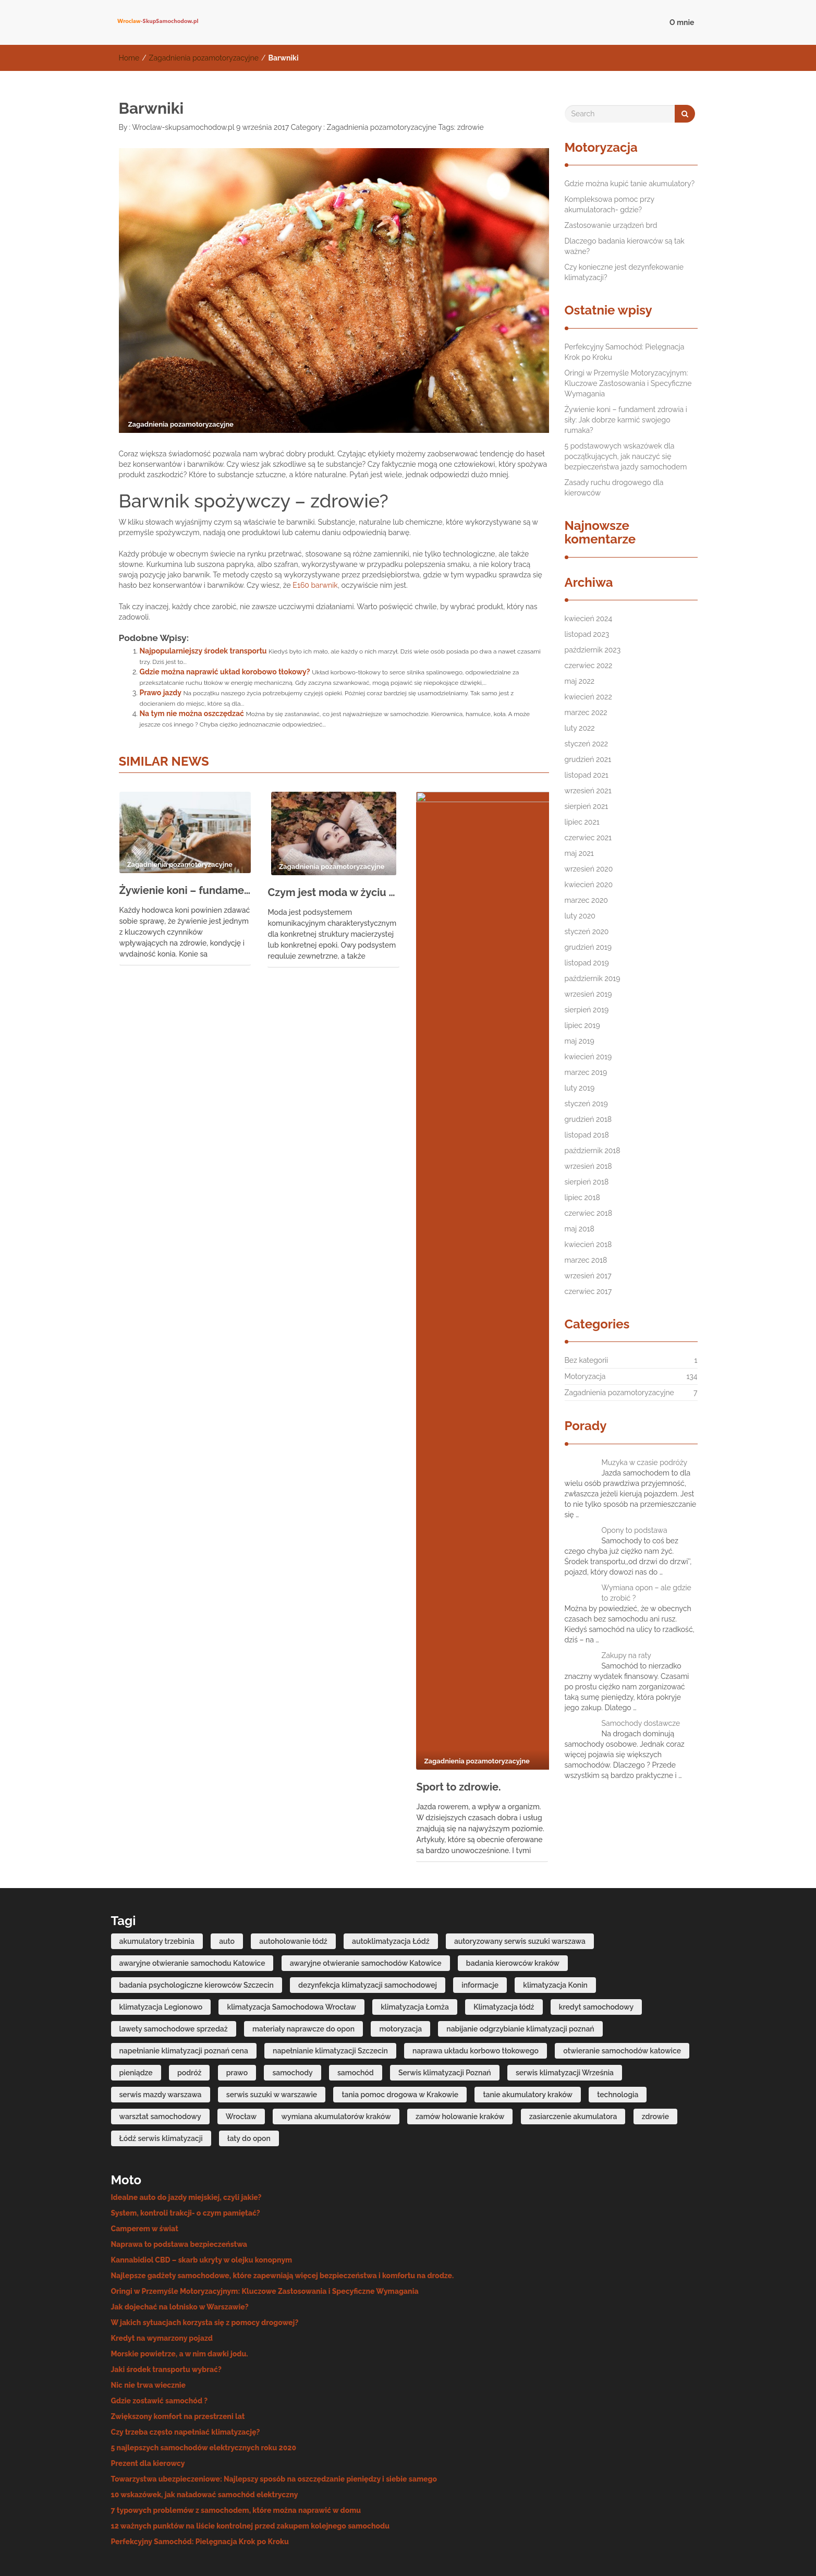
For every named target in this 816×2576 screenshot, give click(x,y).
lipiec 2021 (582, 822)
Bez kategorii (586, 1360)
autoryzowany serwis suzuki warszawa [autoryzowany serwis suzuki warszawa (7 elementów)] (520, 1872)
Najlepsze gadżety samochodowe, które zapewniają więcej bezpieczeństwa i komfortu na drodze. (282, 2207)
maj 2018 (579, 1229)
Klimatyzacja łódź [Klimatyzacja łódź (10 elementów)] (503, 1938)
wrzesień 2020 (589, 869)
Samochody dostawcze (641, 1723)
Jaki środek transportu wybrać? (166, 2301)
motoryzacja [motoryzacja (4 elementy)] (400, 1960)
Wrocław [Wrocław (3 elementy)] (241, 2047)
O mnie (681, 22)
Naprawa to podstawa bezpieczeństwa (179, 2176)
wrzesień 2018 (588, 1166)
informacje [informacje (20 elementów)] (479, 1916)
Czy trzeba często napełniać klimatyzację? (185, 2364)
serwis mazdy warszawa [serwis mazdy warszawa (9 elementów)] (160, 2026)
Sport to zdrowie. (458, 891)
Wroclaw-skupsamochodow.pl (182, 127)
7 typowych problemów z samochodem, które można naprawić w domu (236, 2442)
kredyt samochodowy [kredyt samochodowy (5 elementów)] (596, 1938)
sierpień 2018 (587, 1182)
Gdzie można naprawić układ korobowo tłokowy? (225, 672)
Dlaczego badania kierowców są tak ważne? (625, 246)
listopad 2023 (587, 634)
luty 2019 (580, 1088)
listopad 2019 (587, 963)
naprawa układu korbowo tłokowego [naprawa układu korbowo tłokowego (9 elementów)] (475, 1982)
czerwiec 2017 (588, 1291)
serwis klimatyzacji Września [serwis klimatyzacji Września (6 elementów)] (565, 2004)
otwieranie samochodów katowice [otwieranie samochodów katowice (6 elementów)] (622, 1982)
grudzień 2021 (588, 759)
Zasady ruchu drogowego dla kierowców (614, 487)
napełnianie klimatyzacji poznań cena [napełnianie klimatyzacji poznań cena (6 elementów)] (183, 1982)
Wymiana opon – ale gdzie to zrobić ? (646, 1592)
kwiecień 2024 (589, 618)
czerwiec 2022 (589, 665)
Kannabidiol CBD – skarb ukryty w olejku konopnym (202, 2191)
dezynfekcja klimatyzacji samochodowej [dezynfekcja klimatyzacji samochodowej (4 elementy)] (367, 1916)
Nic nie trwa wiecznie (148, 2317)
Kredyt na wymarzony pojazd (162, 2270)
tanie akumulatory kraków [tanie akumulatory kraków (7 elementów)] (528, 2026)
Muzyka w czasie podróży (645, 1462)
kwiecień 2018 (588, 1244)
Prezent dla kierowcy (148, 2395)
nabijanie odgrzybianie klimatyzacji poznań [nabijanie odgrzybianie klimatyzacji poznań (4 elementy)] (520, 1960)
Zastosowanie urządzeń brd (611, 225)
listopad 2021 (586, 775)
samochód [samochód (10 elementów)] (355, 2004)
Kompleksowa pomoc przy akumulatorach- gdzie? (609, 204)
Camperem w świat (144, 2160)
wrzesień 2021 (588, 791)
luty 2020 (580, 916)
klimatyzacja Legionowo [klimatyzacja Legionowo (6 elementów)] (161, 1938)
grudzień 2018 (588, 1119)
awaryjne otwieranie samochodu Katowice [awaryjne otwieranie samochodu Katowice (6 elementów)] (192, 1894)
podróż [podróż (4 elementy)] (189, 2004)
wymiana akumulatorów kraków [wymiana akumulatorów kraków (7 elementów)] (336, 2047)
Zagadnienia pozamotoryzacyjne (204, 58)
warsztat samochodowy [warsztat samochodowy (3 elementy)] (160, 2047)
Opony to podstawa (634, 1530)
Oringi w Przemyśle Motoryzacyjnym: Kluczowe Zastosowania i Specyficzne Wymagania (628, 383)
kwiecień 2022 (588, 697)
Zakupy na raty (626, 1655)
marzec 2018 (586, 1260)
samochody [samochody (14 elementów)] (292, 2004)
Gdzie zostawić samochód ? (159, 2332)
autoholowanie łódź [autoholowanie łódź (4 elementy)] (293, 1872)
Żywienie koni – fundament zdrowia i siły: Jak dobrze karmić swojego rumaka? (185, 890)
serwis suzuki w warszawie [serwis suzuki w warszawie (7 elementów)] (271, 2026)
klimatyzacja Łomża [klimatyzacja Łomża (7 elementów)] (415, 1938)
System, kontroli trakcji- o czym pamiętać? (185, 2144)
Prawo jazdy (160, 692)
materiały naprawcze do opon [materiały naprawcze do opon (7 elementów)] (303, 1960)
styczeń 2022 (586, 744)
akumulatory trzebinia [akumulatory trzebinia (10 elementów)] (156, 1872)
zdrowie (470, 127)
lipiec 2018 (582, 1197)
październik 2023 (593, 650)
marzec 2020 (586, 900)
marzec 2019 (586, 1072)
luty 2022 (580, 728)
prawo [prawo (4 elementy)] (237, 2004)
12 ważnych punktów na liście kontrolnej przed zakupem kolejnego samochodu (250, 2457)
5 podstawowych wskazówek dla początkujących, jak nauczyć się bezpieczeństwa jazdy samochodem (626, 456)
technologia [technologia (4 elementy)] (617, 2026)
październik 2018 (592, 1150)
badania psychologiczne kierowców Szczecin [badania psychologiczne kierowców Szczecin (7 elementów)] (196, 1916)
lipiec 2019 (582, 1025)
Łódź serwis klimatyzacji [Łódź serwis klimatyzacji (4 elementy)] (161, 2069)
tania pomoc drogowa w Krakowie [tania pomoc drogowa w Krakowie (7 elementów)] (400, 2026)
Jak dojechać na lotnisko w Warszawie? (180, 2238)
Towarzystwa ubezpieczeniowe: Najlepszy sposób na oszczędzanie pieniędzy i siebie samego (274, 2410)
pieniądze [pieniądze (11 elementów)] (136, 2004)
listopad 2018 (587, 1135)
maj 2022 (580, 681)
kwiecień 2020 (589, 884)
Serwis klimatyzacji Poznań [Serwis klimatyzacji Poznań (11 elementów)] (444, 2004)
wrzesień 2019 (588, 994)
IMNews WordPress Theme (656, 2552)
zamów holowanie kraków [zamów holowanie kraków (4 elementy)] (460, 2047)
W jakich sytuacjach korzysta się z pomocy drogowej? (205, 2254)
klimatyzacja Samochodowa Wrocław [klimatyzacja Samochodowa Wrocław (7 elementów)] (291, 1938)
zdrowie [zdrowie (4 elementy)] (655, 2047)
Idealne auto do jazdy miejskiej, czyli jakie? (186, 2129)
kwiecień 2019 (588, 1057)
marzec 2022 (586, 712)
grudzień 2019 (588, 947)
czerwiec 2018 (589, 1213)
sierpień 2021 (586, 806)
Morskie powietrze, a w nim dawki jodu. (179, 2285)
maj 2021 (579, 853)
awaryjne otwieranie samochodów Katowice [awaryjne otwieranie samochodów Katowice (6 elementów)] (366, 1894)
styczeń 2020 (587, 931)
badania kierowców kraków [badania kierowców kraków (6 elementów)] (512, 1894)
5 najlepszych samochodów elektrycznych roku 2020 (204, 2379)
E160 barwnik (315, 585)
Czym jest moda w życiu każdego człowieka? (333, 892)
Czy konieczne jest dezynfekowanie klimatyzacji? (624, 272)
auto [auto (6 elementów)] (227, 1872)
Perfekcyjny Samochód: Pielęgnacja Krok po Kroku (625, 352)
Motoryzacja (585, 1376)
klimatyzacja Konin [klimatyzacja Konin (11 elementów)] (555, 1916)
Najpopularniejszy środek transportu (203, 651)
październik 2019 (592, 978)
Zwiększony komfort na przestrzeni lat (178, 2348)
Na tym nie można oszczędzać (192, 713)
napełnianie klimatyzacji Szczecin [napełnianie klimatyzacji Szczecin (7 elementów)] (330, 1982)
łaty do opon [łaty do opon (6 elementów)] (249, 2069)
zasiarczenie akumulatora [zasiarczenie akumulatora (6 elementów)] (573, 2047)
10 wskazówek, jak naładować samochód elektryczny (204, 2426)
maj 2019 (579, 1041)
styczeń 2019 (586, 1103)
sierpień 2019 (587, 1010)
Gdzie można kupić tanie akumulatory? (630, 183)
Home (129, 58)
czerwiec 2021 (588, 837)
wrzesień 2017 (588, 1276)
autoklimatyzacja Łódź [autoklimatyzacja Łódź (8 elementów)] (391, 1872)
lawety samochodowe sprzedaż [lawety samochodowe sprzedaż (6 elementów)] (173, 1960)
